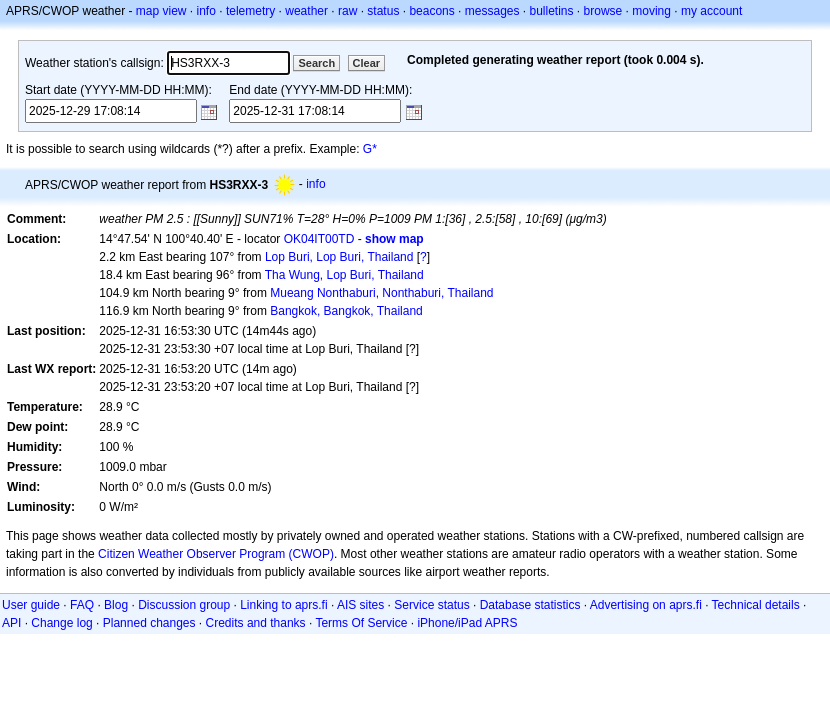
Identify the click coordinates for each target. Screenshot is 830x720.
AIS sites (360, 605)
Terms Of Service (361, 623)
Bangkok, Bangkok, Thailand (346, 311)
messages (492, 11)
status (383, 11)
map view (161, 11)
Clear (367, 63)
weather (306, 11)
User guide (31, 605)
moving (651, 11)
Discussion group (184, 605)
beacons (431, 11)
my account (711, 11)
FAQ (82, 605)
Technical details (756, 605)
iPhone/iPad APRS (467, 623)
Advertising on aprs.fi (646, 605)
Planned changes (149, 623)
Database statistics (530, 605)
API (11, 623)
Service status (431, 605)
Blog (116, 605)
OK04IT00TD (319, 239)
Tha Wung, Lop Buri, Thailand (344, 275)
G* (370, 149)
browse (603, 11)
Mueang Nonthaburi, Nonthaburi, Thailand (381, 293)
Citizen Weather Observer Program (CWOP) (216, 554)
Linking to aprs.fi (283, 605)
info (206, 11)
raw (347, 11)
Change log (61, 623)
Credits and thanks (256, 623)
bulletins (552, 11)
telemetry (250, 11)
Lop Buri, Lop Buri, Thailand (339, 257)
